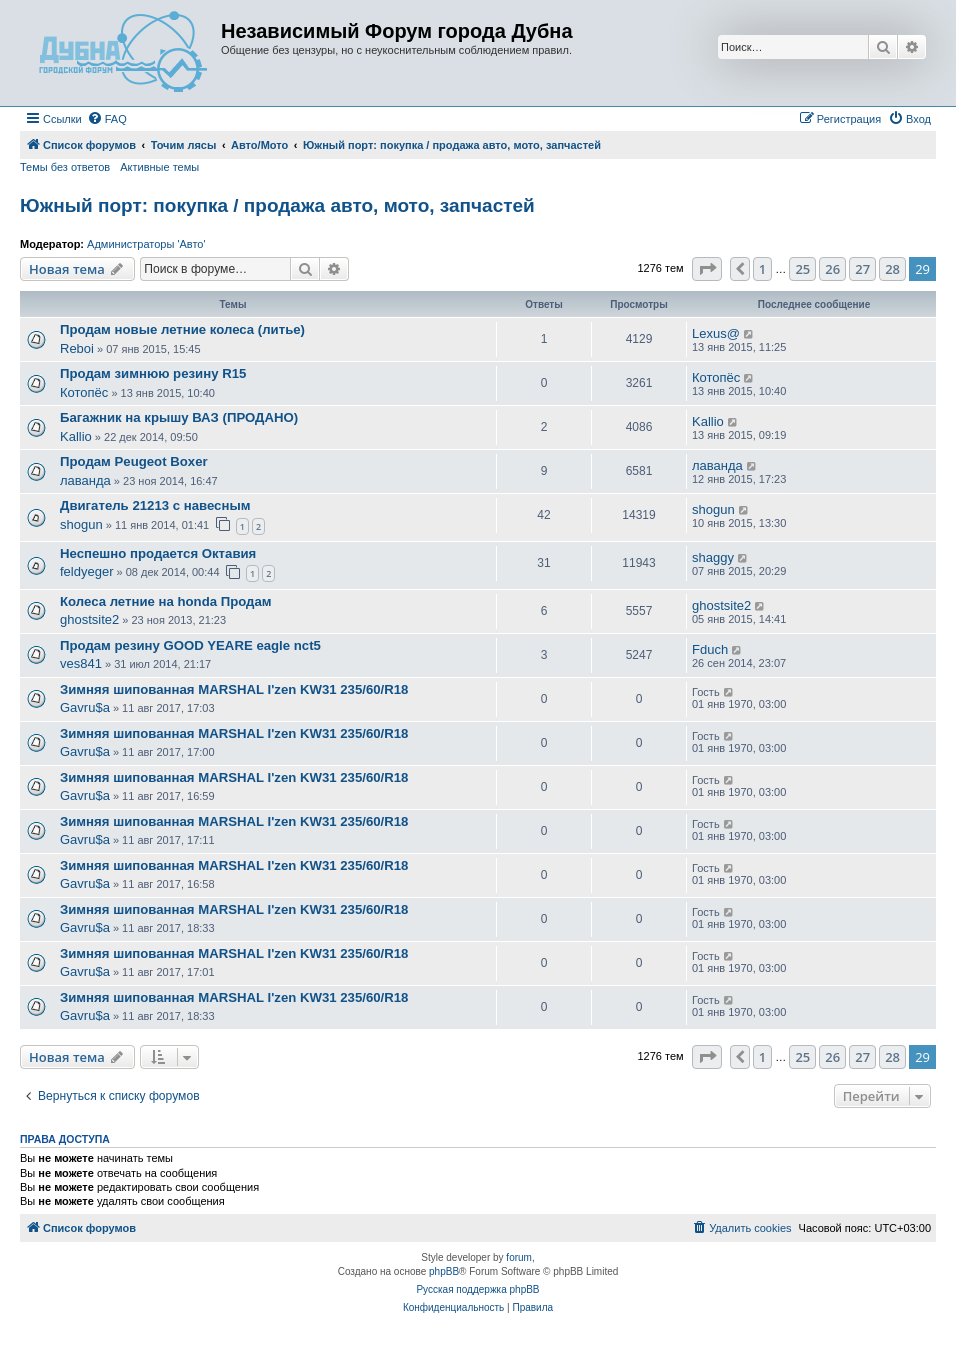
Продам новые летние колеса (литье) (182, 329)
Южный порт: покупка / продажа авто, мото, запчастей (277, 205)
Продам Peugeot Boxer (134, 461)
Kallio (76, 436)
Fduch (710, 649)
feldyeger (86, 571)
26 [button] (832, 269)
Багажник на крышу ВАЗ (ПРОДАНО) (179, 417)
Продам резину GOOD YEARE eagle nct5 (190, 645)
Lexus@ (716, 333)
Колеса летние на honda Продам (166, 601)
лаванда (85, 480)
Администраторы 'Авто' (146, 244)
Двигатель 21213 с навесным (155, 505)
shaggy (713, 557)
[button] (707, 269)
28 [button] (892, 269)
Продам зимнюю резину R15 (153, 373)
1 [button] (762, 269)
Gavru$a (85, 707)
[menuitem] (107, 119)
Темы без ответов (65, 167)
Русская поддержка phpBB (477, 1289)
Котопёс (84, 392)
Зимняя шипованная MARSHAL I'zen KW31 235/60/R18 (234, 689)
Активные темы (159, 167)
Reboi (77, 348)
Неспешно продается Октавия (158, 553)
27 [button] (862, 269)
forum (519, 1257)
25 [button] (802, 269)
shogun (81, 524)
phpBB (444, 1271)
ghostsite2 (89, 619)
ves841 (81, 663)
